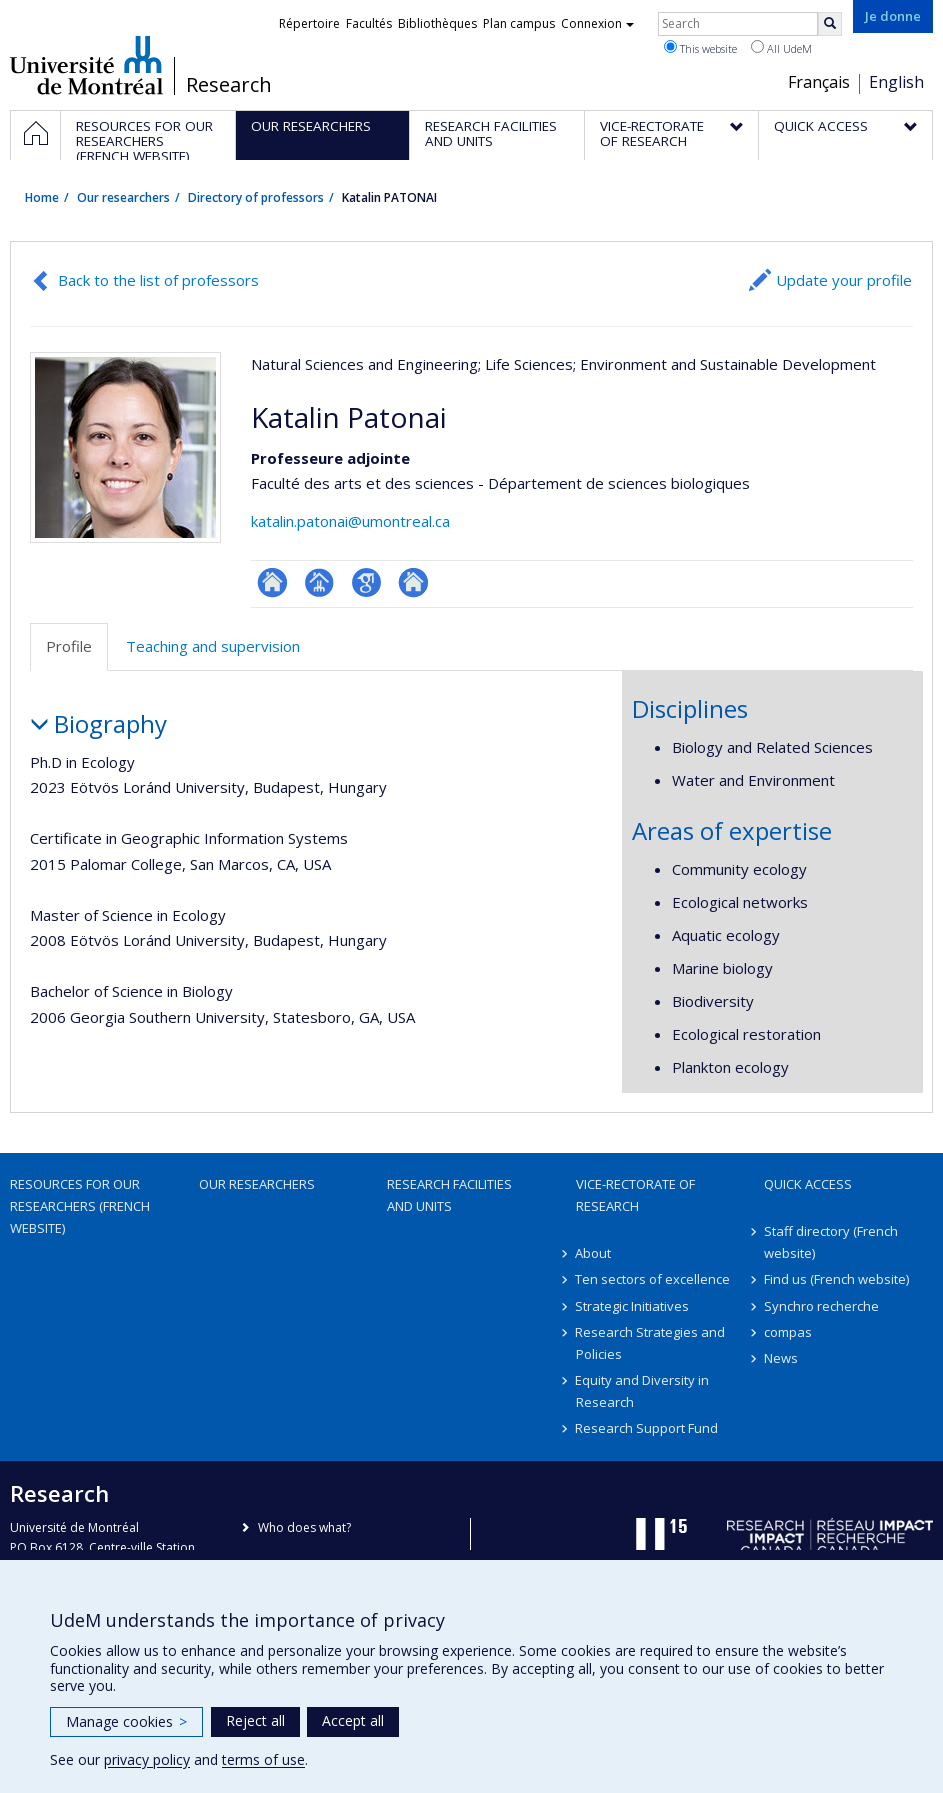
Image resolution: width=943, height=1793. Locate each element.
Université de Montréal (86, 65)
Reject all (255, 1720)
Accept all (353, 1720)
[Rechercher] (830, 24)
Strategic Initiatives (633, 1306)
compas (788, 1332)
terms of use (263, 1759)
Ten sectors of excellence (653, 1279)
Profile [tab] (69, 646)
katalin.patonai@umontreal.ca (350, 521)
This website (700, 48)
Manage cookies (126, 1721)
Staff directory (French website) (831, 1242)
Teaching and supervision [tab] (213, 646)
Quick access (808, 1184)
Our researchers (123, 197)
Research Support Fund (647, 1428)
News (781, 1358)
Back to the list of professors (158, 280)
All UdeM (781, 48)
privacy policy (147, 1759)
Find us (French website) (836, 1279)
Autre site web (413, 582)
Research (229, 85)
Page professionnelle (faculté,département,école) (319, 582)
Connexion (597, 23)
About (594, 1253)
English (896, 82)
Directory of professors (256, 197)
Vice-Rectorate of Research (635, 1195)
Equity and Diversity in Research (643, 1391)
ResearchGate (272, 582)
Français (819, 82)
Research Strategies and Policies (651, 1343)
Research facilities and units (449, 1195)
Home (42, 197)
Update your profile (844, 280)
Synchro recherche (821, 1306)
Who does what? (304, 1527)
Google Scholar (366, 582)
